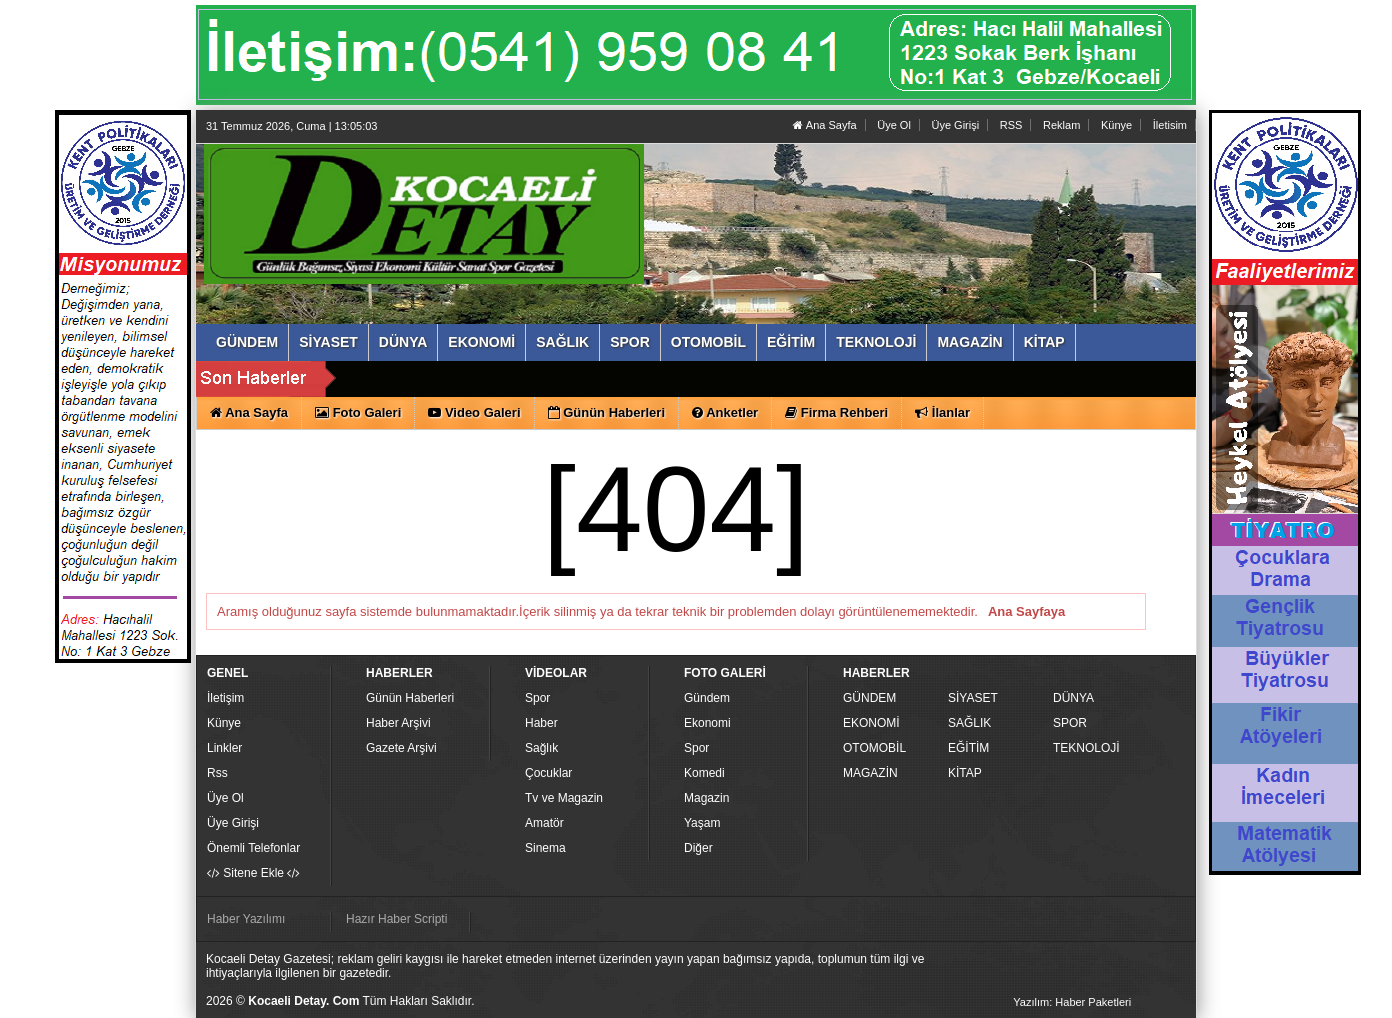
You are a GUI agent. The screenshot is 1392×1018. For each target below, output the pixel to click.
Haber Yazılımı (246, 919)
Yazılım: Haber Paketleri (1072, 1002)
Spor (537, 698)
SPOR (1070, 723)
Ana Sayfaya (1026, 611)
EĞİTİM (968, 748)
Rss (217, 773)
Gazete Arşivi (401, 748)
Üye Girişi (955, 125)
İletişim (225, 698)
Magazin (706, 798)
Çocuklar (548, 773)
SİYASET (973, 698)
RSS (1011, 125)
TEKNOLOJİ (1086, 748)
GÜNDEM (869, 698)
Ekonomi (707, 723)
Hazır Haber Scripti (396, 919)
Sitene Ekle (253, 873)
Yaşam (702, 823)
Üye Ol (894, 125)
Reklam (1061, 125)
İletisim (1170, 125)
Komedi (704, 773)
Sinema (545, 848)
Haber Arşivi (398, 723)
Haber (541, 723)
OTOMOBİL (874, 748)
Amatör (544, 823)
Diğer (698, 848)
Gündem (707, 698)
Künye (1116, 125)
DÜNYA (1073, 698)
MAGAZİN (870, 773)
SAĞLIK (969, 723)
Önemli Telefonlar (253, 848)
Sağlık (541, 748)
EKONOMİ (871, 723)
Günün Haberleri (410, 698)
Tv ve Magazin (564, 798)
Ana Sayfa (824, 125)
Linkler (224, 748)
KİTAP (965, 773)
